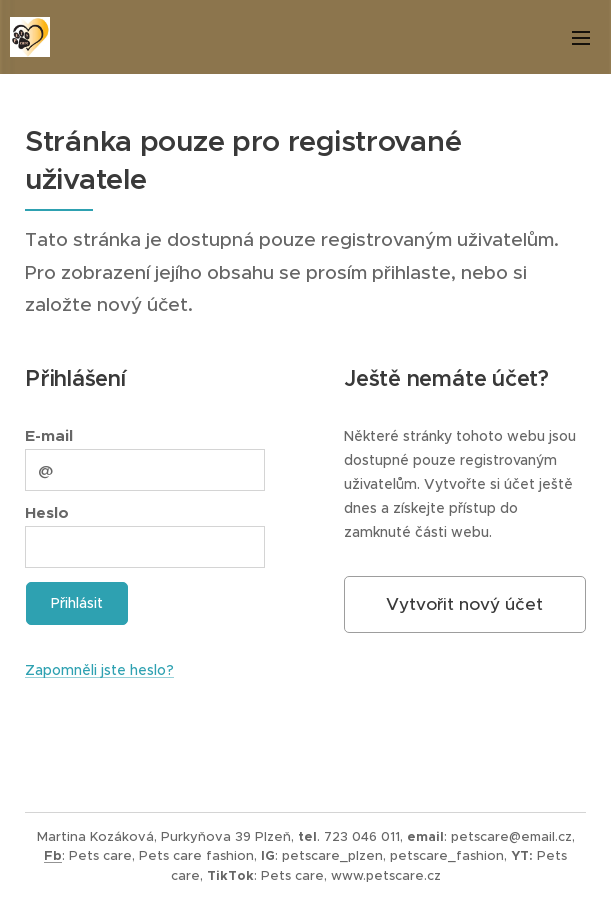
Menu (581, 38)
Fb (53, 855)
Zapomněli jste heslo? (99, 670)
